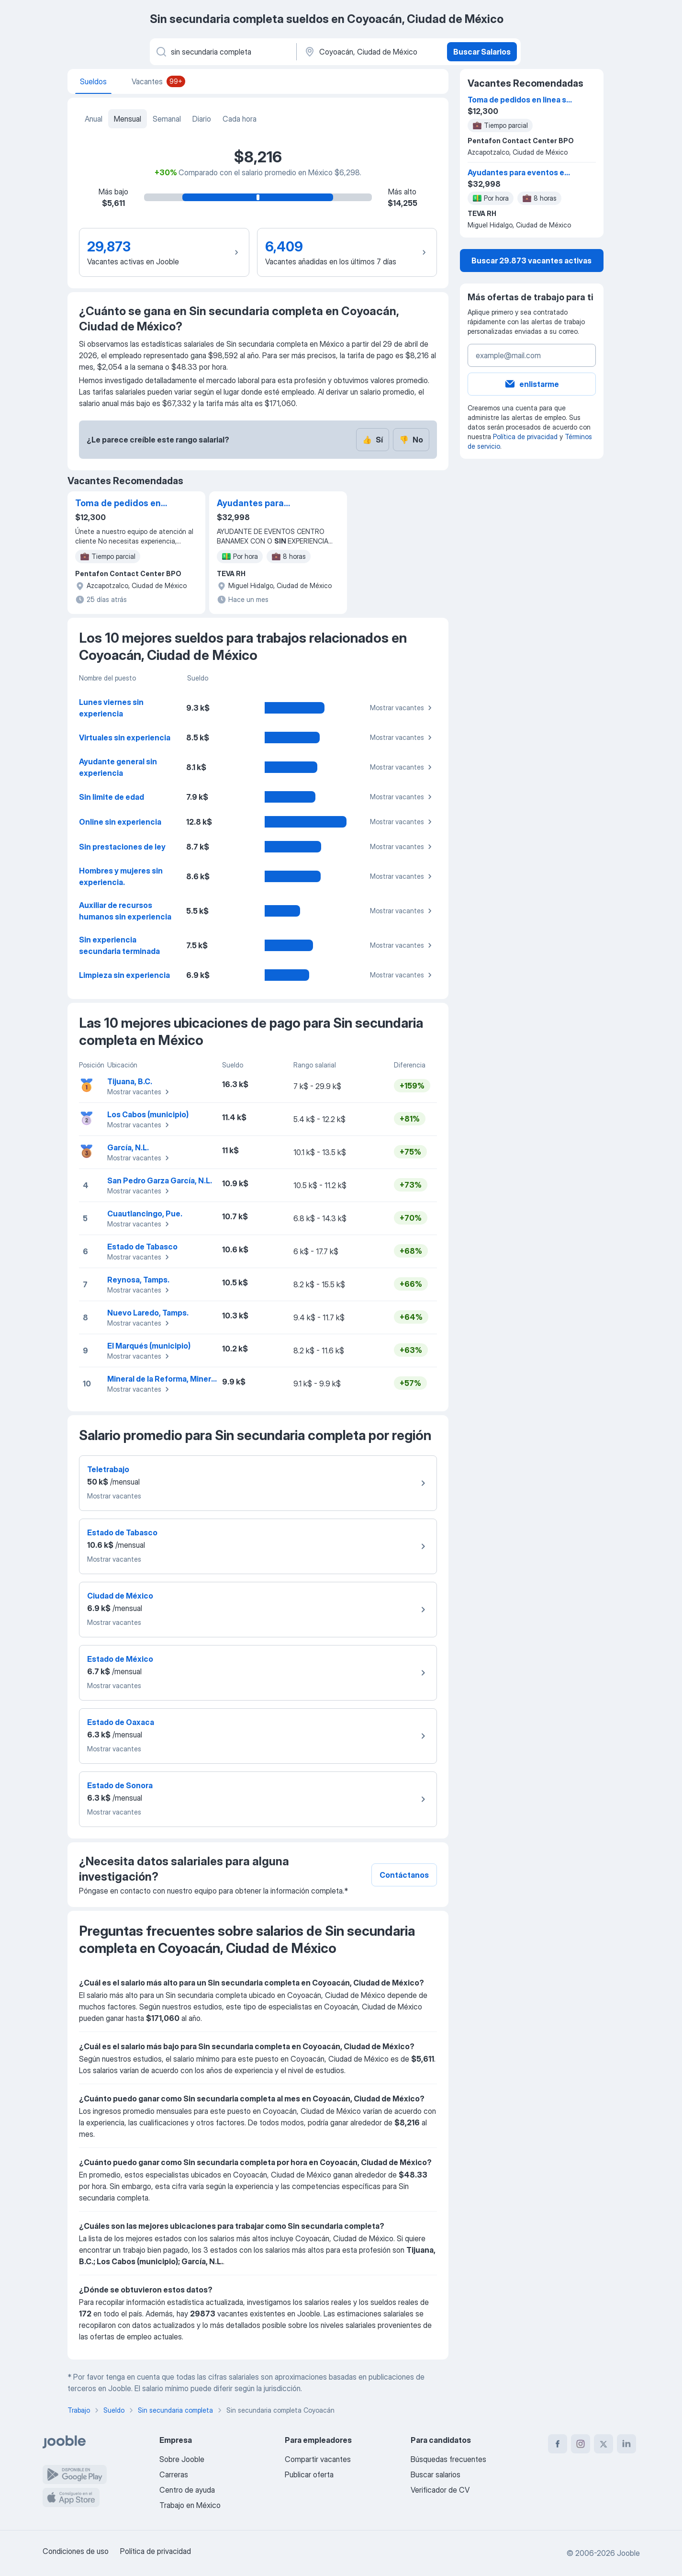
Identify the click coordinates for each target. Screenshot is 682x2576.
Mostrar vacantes (402, 708)
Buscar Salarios (482, 52)
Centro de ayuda (187, 2490)
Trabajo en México (190, 2505)
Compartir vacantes (318, 2459)
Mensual (127, 119)
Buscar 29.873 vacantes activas (531, 260)
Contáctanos (404, 1875)
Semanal (167, 119)
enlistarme (531, 384)
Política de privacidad (525, 436)
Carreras (173, 2474)
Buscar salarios (435, 2474)
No (411, 439)
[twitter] (603, 2443)
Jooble (628, 2553)
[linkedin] (626, 2443)
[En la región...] (370, 51)
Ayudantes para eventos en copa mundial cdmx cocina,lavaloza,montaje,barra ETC (266, 504)
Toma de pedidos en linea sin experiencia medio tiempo (118, 504)
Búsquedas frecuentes (448, 2459)
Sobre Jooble (181, 2459)
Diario (201, 119)
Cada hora (240, 119)
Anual (93, 119)
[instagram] (580, 2443)
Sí (372, 439)
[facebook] (557, 2443)
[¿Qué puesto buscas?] (222, 51)
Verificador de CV (440, 2490)
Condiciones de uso (76, 2551)
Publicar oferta (309, 2474)
